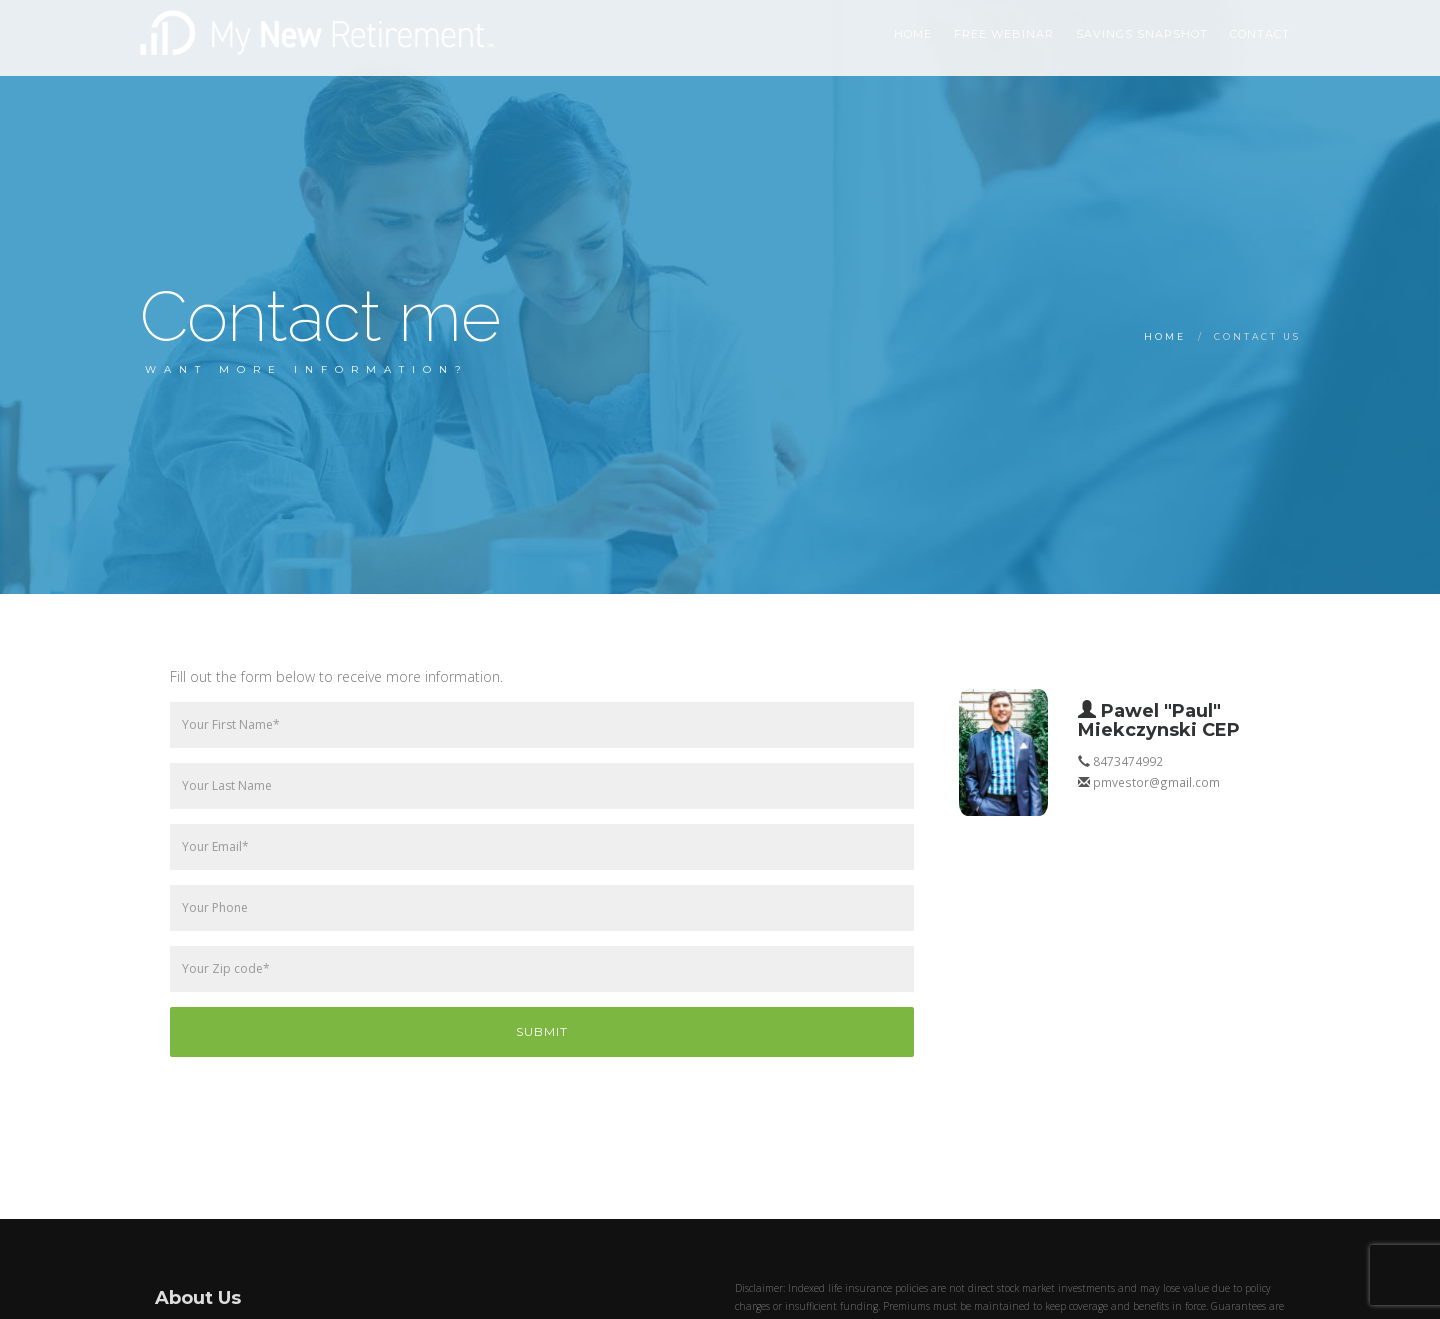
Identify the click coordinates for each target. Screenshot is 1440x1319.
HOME (913, 34)
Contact (1260, 34)
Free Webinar (1004, 34)
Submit (542, 1031)
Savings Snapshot (1142, 34)
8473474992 (1128, 761)
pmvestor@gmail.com (1156, 782)
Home (1165, 336)
